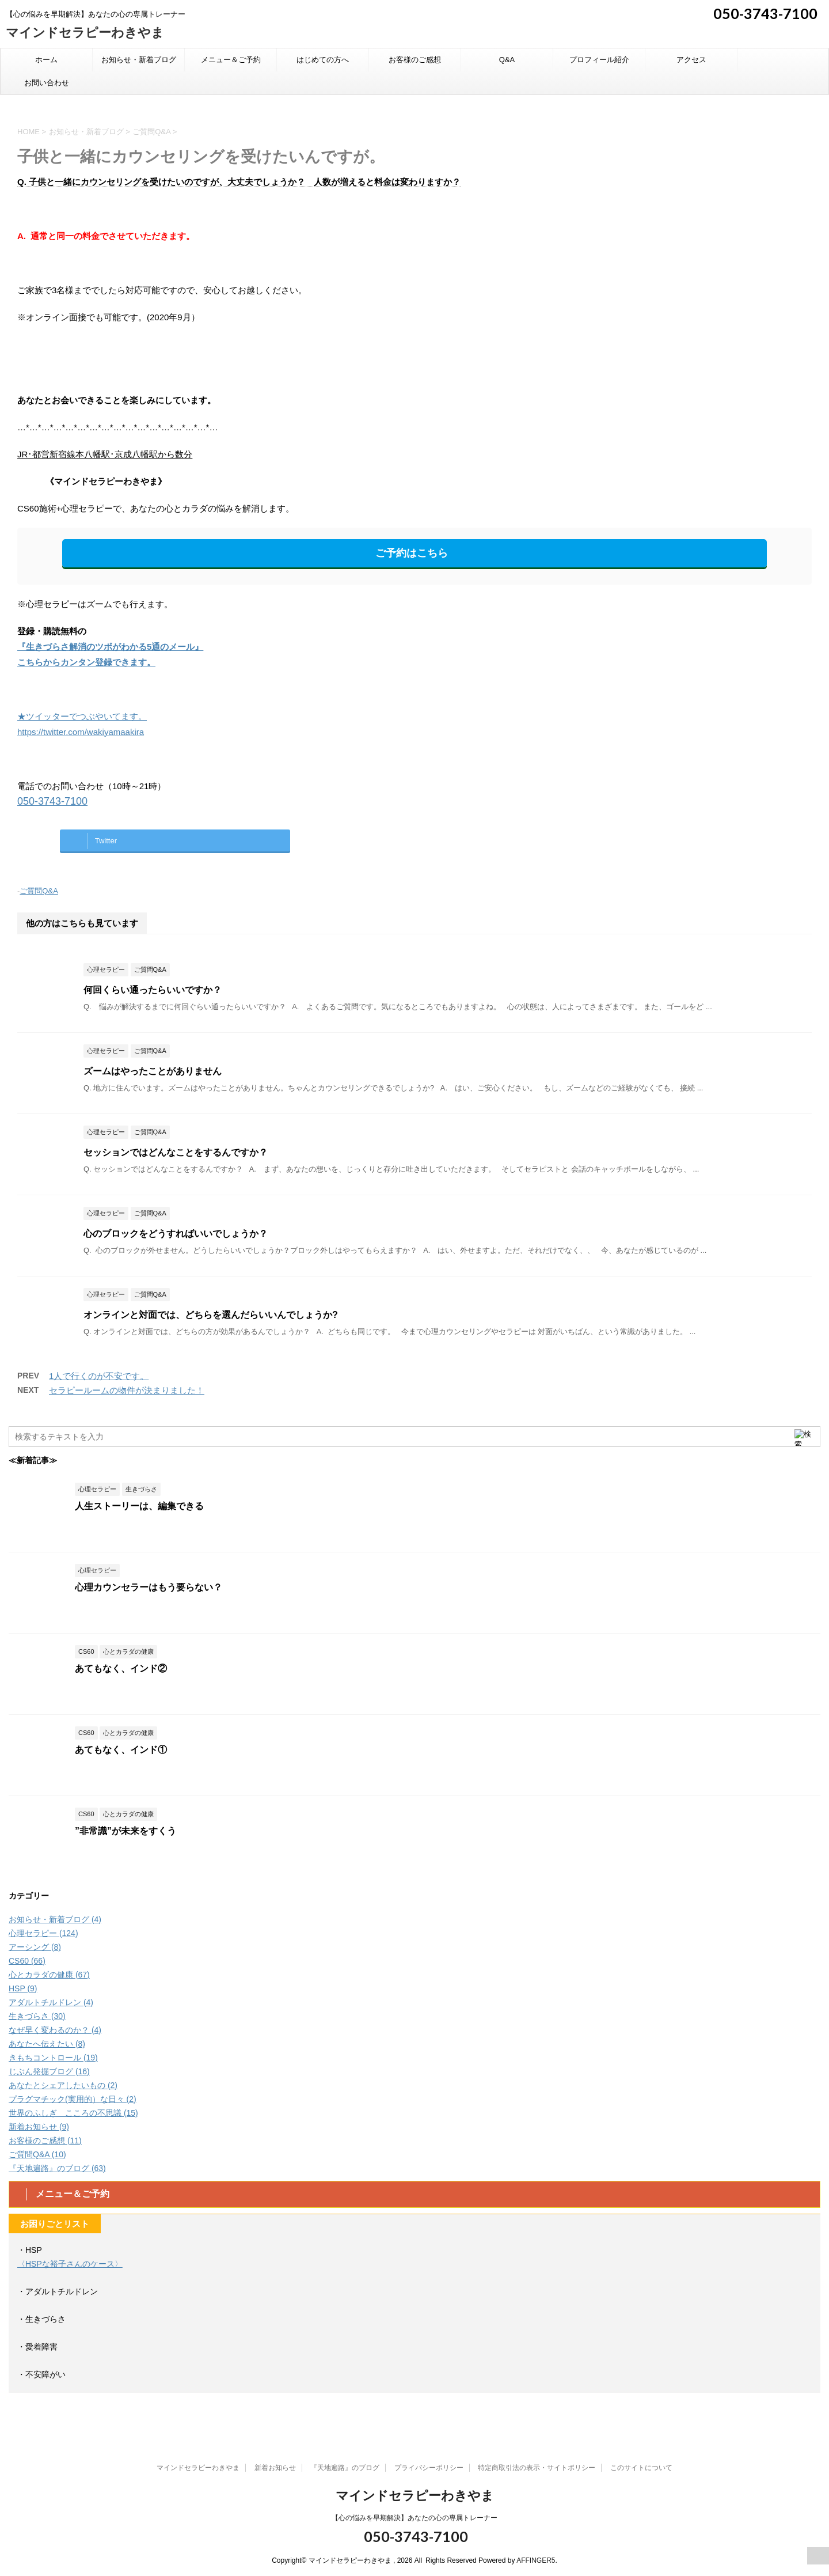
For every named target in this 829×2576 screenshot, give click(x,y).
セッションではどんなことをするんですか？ (175, 1152)
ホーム (46, 59)
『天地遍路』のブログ (344, 2468)
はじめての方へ (322, 59)
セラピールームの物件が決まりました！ (126, 1390)
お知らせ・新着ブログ (138, 59)
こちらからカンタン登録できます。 (86, 662)
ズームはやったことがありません (152, 1071)
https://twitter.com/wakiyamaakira (80, 732)
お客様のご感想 (415, 59)
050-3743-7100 (763, 13)
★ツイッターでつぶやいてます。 (82, 716)
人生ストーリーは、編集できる (139, 1506)
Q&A (507, 59)
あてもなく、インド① (121, 1750)
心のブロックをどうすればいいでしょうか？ (175, 1233)
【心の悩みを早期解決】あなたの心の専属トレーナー (414, 2518)
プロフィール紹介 (599, 59)
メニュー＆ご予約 (231, 59)
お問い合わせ (46, 82)
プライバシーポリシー (428, 2468)
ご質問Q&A (39, 891)
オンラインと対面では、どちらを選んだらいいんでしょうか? (210, 1315)
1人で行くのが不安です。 (99, 1376)
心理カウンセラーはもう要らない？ (148, 1587)
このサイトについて (641, 2468)
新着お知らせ (275, 2468)
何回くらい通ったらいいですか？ (152, 990)
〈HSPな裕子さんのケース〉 (70, 2263)
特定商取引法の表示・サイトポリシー (536, 2468)
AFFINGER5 (535, 2560)
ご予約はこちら (411, 553)
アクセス (691, 59)
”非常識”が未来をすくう (125, 1831)
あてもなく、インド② (121, 1668)
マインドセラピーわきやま (85, 32)
